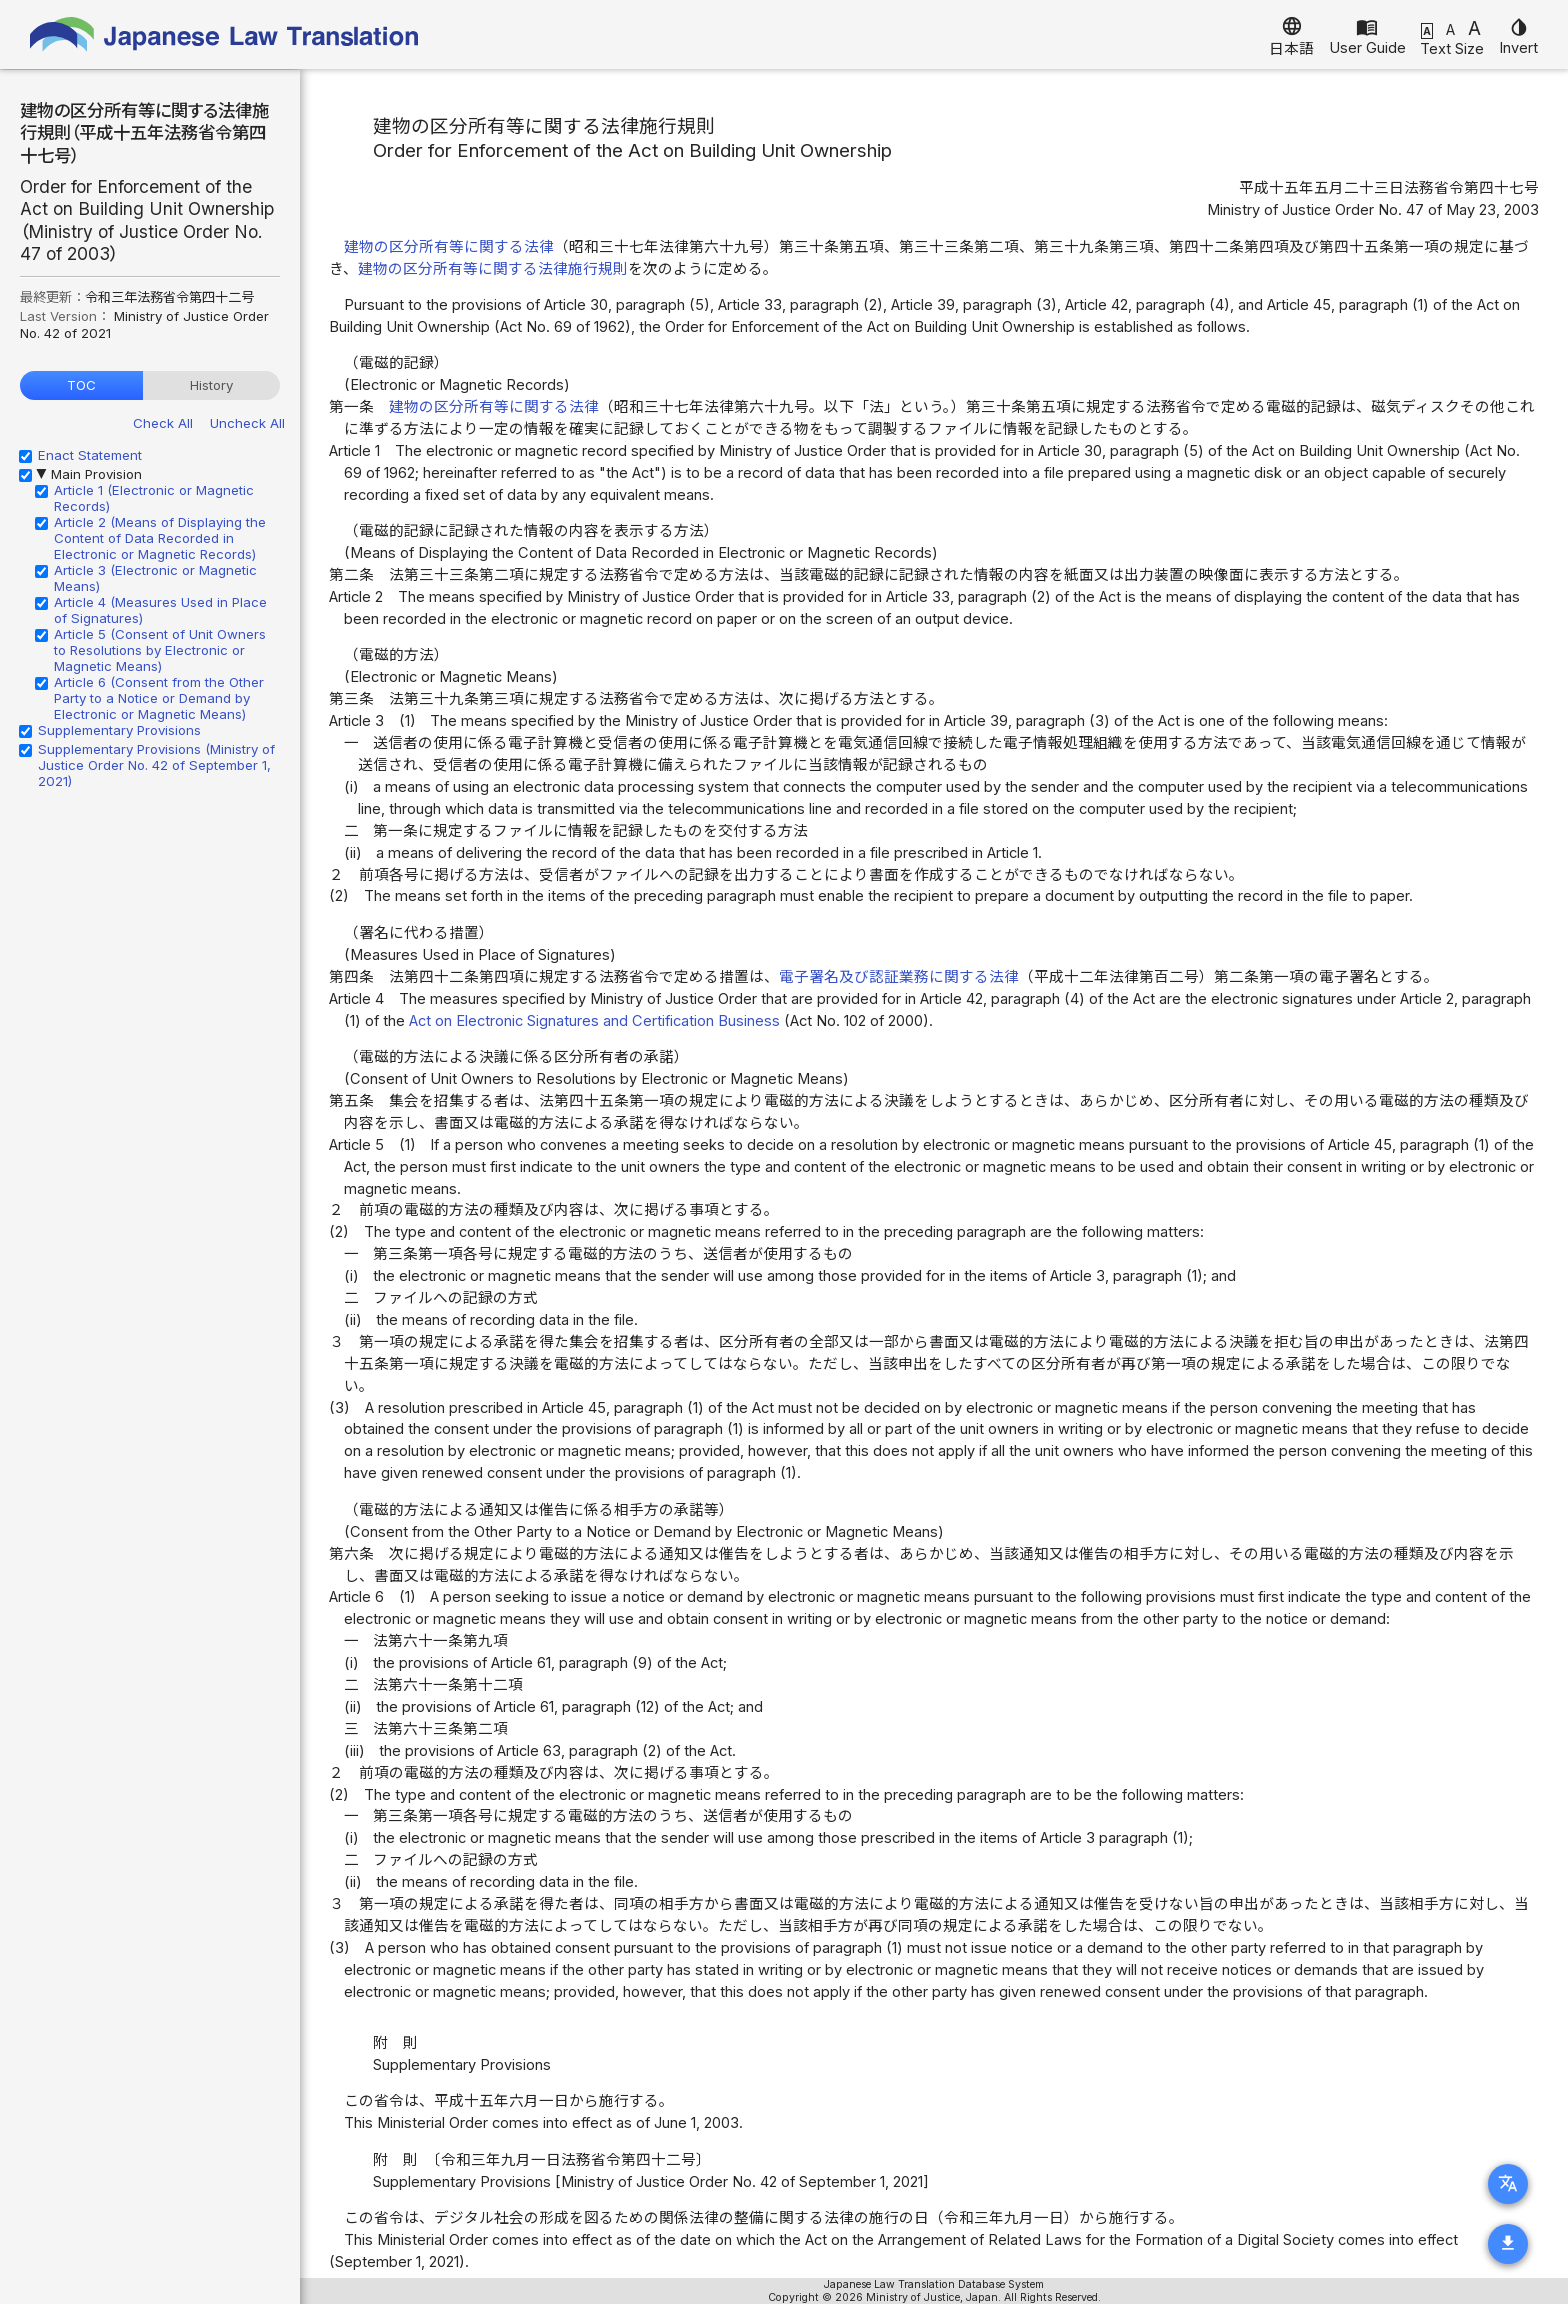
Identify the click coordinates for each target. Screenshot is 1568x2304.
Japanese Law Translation (225, 34)
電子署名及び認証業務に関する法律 (899, 977)
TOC (81, 385)
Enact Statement (90, 455)
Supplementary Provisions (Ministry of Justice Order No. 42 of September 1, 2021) (156, 765)
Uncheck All (247, 423)
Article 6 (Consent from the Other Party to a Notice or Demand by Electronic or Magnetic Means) (159, 698)
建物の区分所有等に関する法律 (449, 247)
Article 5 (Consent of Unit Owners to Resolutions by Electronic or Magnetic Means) (160, 650)
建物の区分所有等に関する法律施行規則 (493, 269)
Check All (163, 423)
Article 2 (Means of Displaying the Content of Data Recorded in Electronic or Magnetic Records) (160, 538)
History (211, 385)
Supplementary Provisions (119, 730)
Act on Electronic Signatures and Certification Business (594, 1021)
